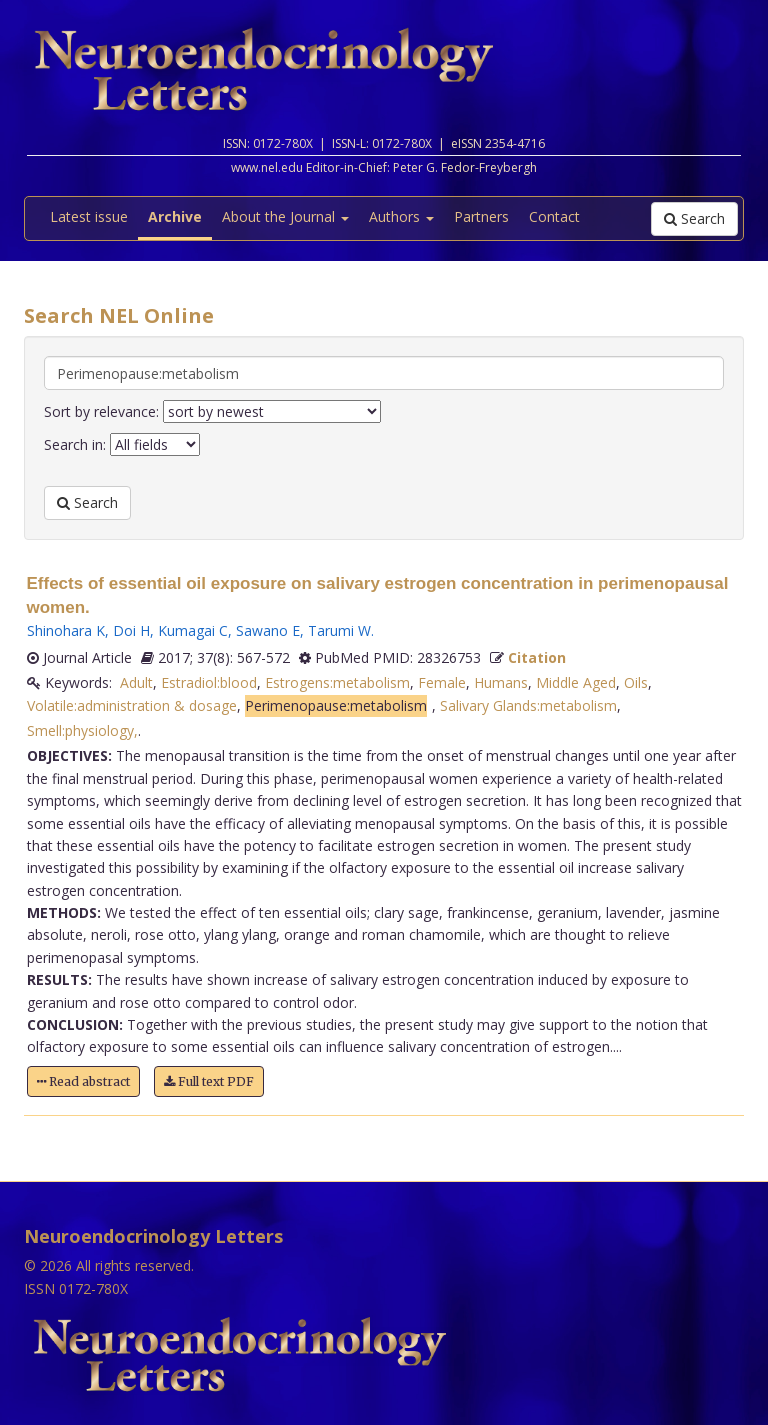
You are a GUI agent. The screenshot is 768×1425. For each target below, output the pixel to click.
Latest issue (89, 216)
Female (442, 682)
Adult (136, 682)
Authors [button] (401, 216)
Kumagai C (193, 630)
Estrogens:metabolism (337, 682)
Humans (501, 682)
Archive (175, 216)
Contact (554, 216)
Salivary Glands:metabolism (528, 705)
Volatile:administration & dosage (132, 705)
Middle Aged (576, 682)
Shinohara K (66, 630)
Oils (636, 682)
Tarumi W (339, 630)
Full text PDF (209, 1081)
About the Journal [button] (285, 216)
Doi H (131, 630)
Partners (481, 216)
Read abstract (83, 1081)
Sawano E (268, 630)
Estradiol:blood (209, 682)
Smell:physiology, (82, 730)
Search (694, 218)
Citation (537, 657)
